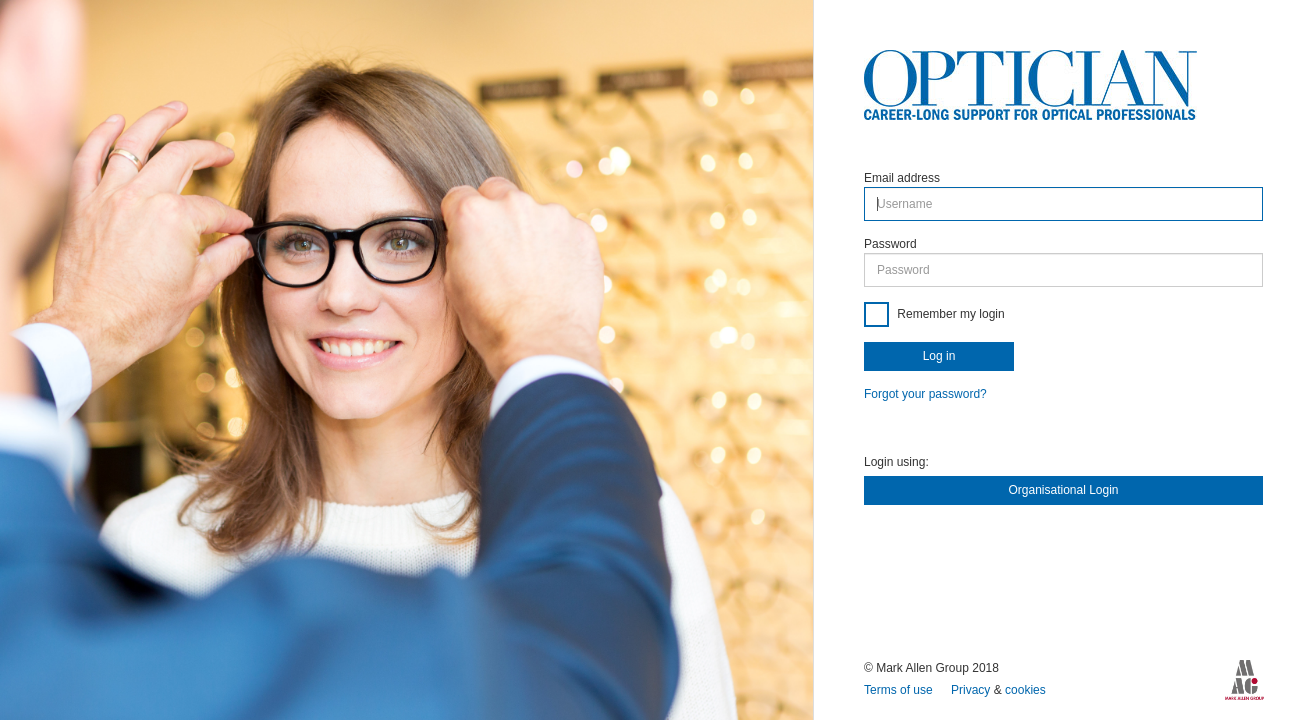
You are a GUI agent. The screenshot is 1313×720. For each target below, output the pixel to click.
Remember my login (949, 314)
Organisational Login (1063, 490)
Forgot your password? (925, 394)
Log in (939, 356)
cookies (1025, 690)
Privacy (972, 690)
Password (890, 244)
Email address (902, 178)
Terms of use (900, 690)
